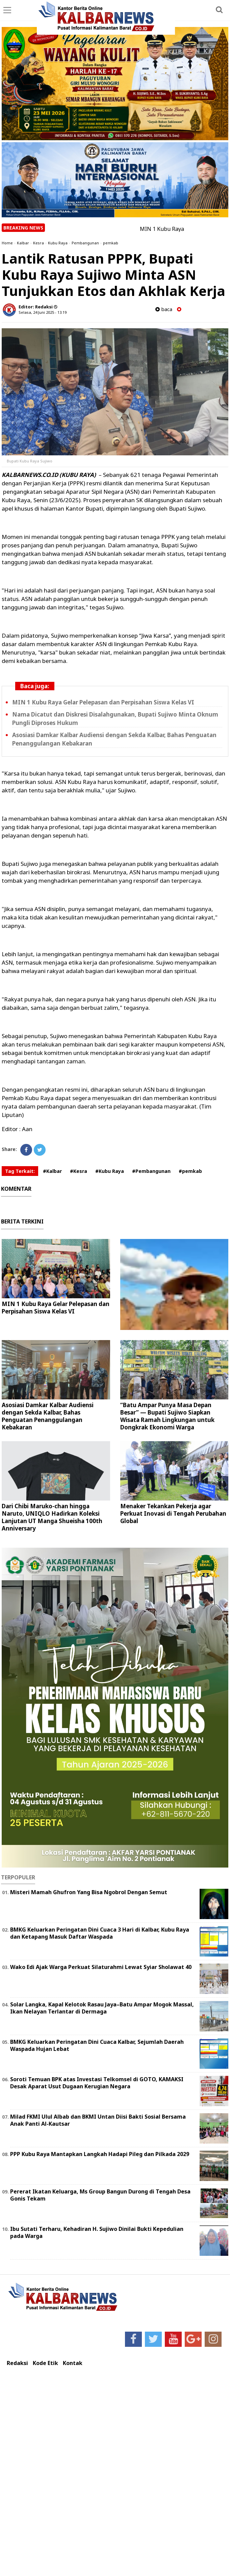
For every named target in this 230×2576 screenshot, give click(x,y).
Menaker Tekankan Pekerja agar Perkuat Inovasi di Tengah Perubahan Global (173, 1513)
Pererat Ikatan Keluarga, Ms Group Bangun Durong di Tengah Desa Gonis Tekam (100, 2195)
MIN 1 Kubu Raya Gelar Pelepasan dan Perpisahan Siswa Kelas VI (103, 702)
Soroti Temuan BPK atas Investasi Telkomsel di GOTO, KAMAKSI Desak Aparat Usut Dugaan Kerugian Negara (96, 2082)
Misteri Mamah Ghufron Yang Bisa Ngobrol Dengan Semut (88, 1892)
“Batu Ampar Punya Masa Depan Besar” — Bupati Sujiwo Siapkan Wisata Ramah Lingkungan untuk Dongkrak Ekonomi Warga (167, 1416)
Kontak (72, 2363)
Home (7, 242)
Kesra (38, 242)
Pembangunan (85, 242)
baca (163, 309)
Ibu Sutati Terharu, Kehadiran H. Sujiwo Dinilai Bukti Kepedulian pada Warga (96, 2232)
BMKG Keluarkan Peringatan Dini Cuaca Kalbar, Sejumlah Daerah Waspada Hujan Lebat (97, 2045)
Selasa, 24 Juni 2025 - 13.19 (43, 312)
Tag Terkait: (20, 1171)
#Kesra (78, 1171)
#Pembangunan (151, 1171)
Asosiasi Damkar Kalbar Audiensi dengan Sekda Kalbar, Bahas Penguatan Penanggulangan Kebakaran (48, 1416)
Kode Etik (45, 2363)
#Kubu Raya (109, 1171)
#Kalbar (52, 1171)
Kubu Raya (58, 242)
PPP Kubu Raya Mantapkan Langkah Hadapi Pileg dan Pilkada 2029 (99, 2154)
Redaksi (17, 2363)
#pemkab (190, 1171)
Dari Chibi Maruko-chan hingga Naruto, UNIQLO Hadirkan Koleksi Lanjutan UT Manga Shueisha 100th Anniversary (52, 1517)
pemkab (110, 242)
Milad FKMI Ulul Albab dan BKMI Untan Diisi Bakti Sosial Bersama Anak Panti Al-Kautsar (98, 2120)
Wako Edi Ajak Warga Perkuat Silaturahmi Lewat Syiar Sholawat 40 (100, 1967)
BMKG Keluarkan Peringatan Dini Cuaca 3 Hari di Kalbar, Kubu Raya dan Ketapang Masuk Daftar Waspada (99, 1933)
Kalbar (23, 242)
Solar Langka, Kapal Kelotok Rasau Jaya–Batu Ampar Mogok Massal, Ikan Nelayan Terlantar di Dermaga (102, 2008)
